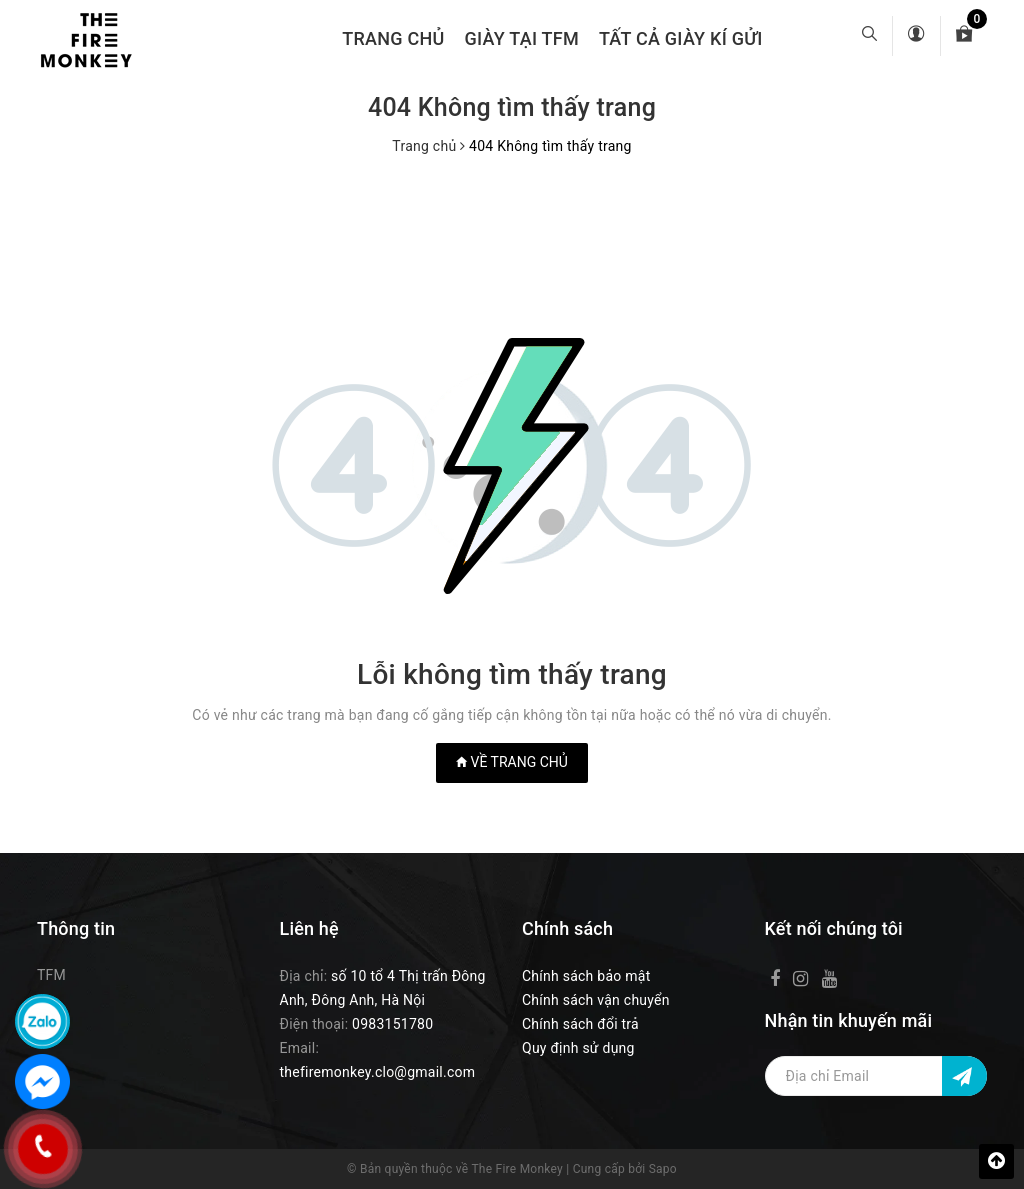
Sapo (663, 1169)
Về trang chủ (512, 762)
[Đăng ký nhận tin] (964, 1076)
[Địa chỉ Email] (876, 1076)
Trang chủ (393, 38)
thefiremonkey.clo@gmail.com (378, 1072)
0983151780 (392, 1024)
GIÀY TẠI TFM (522, 38)
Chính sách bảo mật (586, 976)
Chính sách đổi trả (580, 1024)
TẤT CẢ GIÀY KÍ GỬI (681, 38)
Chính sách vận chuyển (596, 1000)
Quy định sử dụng (578, 1048)
